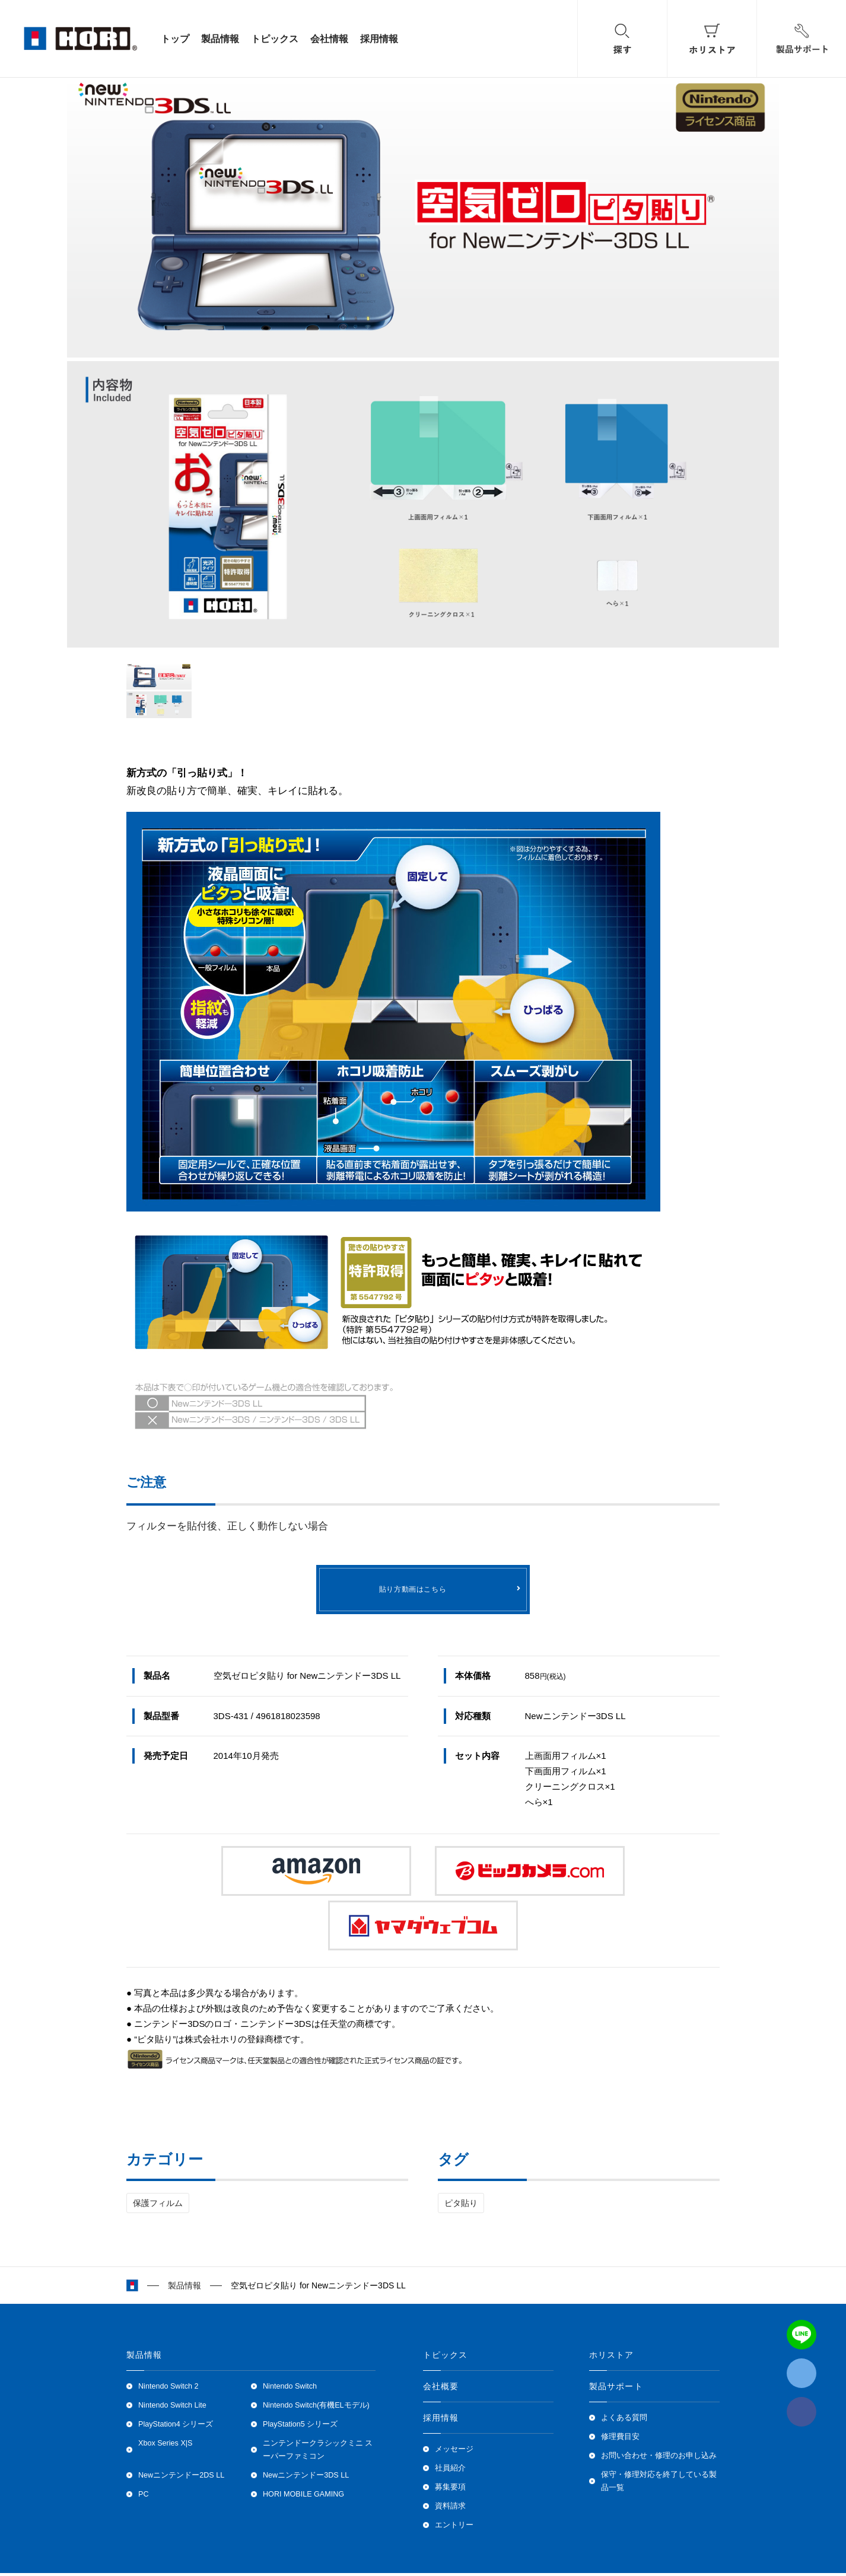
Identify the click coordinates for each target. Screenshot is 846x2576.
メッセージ (454, 2452)
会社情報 (329, 38)
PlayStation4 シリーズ (175, 2427)
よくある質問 (624, 2420)
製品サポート (616, 2389)
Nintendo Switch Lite (172, 2408)
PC (143, 2497)
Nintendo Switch (290, 2389)
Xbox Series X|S (165, 2446)
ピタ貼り (461, 2206)
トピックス (274, 38)
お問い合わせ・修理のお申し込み (659, 2458)
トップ (175, 38)
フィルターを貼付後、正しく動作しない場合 (232, 1525)
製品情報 (220, 38)
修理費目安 (620, 2439)
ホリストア (611, 2358)
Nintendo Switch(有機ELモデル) (316, 2408)
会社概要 (441, 2389)
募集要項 (450, 2490)
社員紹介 (450, 2471)
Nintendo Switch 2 (168, 2389)
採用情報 (379, 38)
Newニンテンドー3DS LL (306, 2478)
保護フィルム (158, 2206)
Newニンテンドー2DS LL (181, 2478)
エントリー (454, 2528)
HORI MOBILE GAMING (303, 2497)
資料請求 (450, 2509)
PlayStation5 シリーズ (300, 2427)
